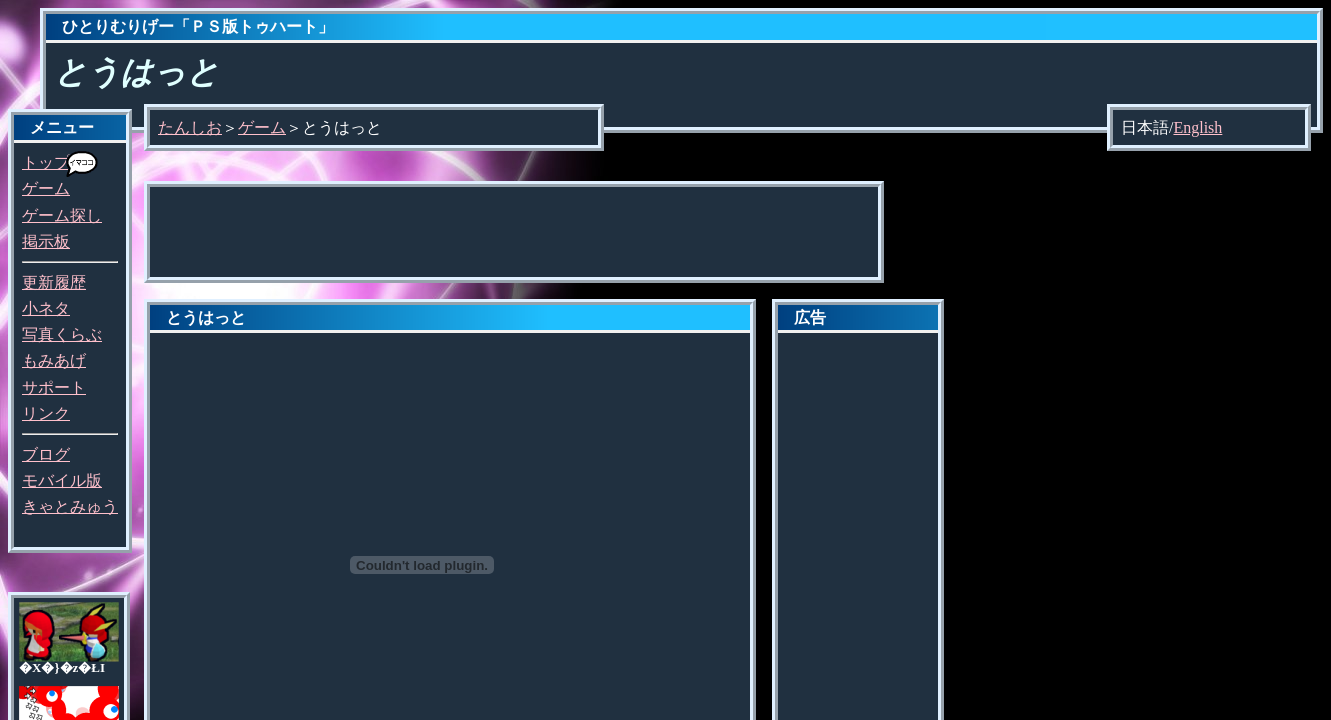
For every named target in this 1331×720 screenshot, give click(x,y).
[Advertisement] (514, 232)
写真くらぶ (62, 334)
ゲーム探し (62, 215)
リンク (46, 413)
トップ (46, 162)
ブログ (46, 454)
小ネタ (46, 308)
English (1197, 127)
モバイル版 (62, 480)
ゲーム (46, 188)
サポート (54, 387)
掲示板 (46, 241)
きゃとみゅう (70, 506)
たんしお (190, 127)
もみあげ (54, 360)
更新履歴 (54, 282)
